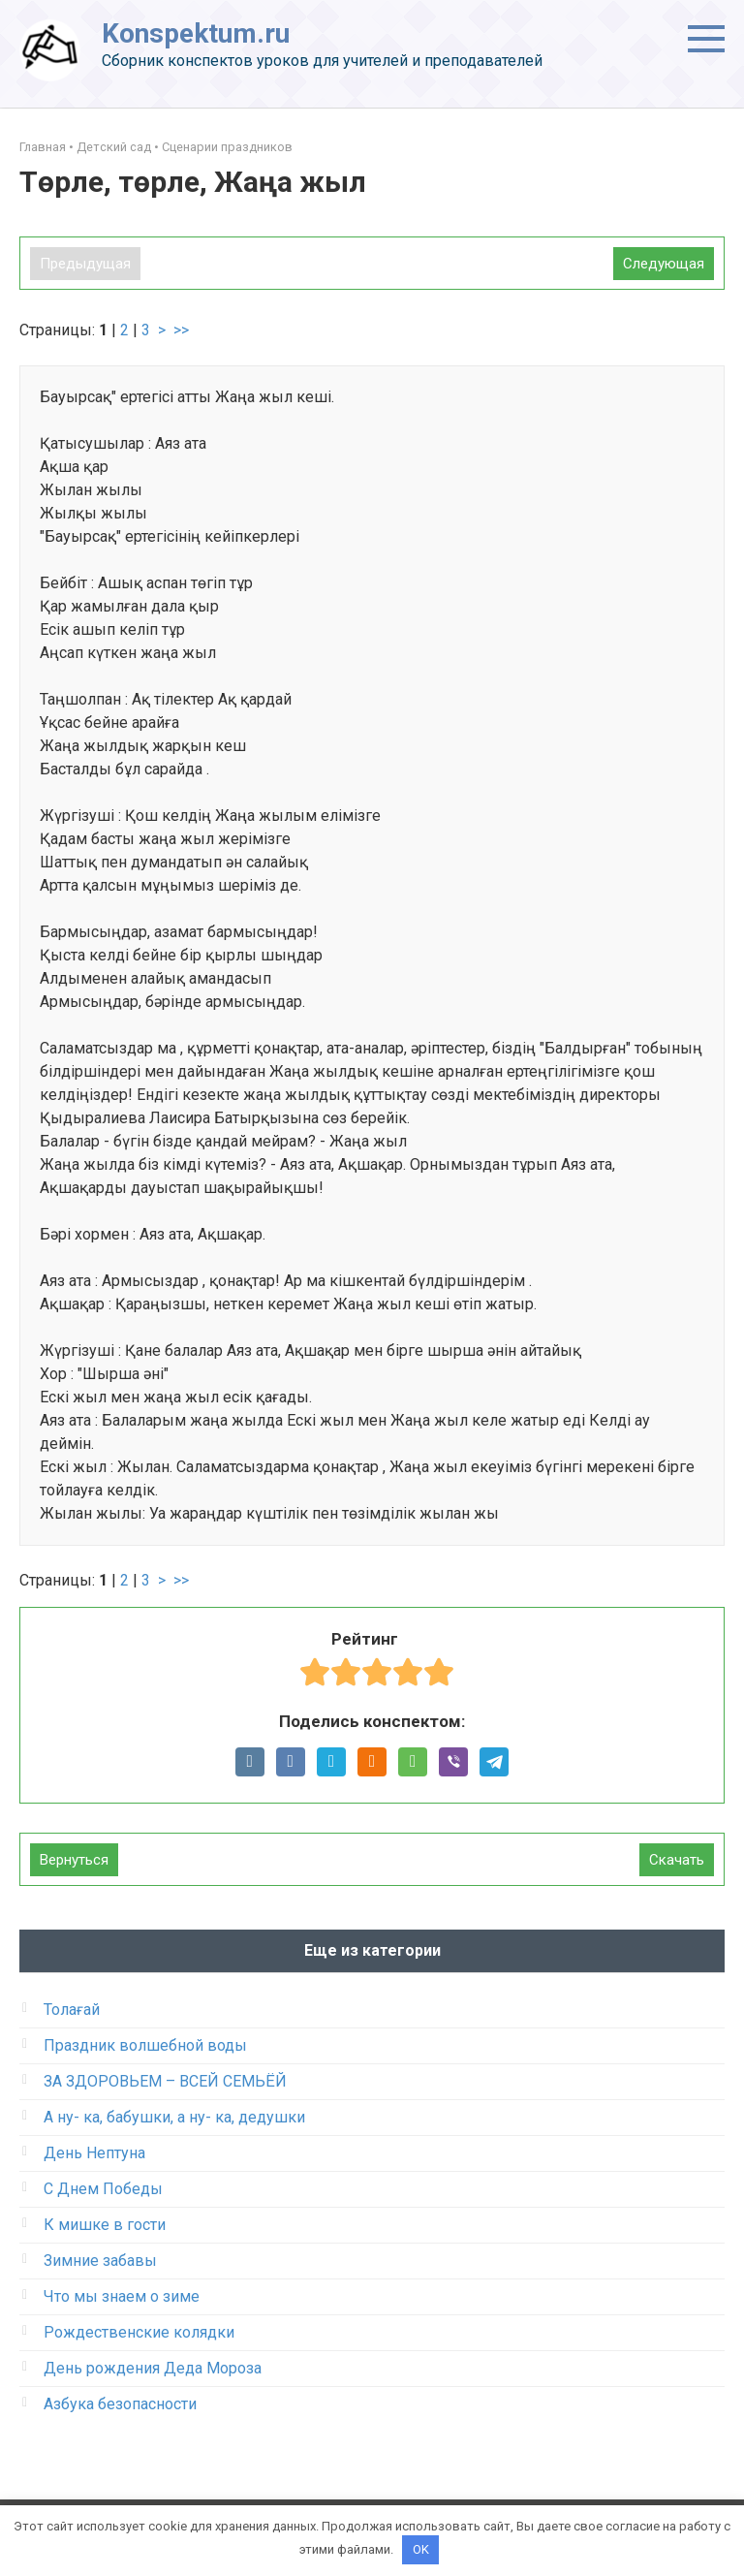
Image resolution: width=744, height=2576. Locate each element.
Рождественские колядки (139, 2332)
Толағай (72, 2009)
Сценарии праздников (227, 147)
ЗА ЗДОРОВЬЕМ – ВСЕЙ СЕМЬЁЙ (165, 2081)
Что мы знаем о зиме (122, 2296)
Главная (42, 147)
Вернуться (74, 1860)
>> (181, 330)
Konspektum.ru (196, 33)
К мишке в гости (105, 2224)
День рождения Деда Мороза (153, 2368)
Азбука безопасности (120, 2404)
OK (421, 2549)
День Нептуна (94, 2153)
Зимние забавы (100, 2260)
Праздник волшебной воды (145, 2045)
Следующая (663, 263)
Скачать (676, 1860)
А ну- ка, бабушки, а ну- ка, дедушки (174, 2117)
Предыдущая (85, 263)
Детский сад (114, 147)
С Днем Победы (103, 2189)
